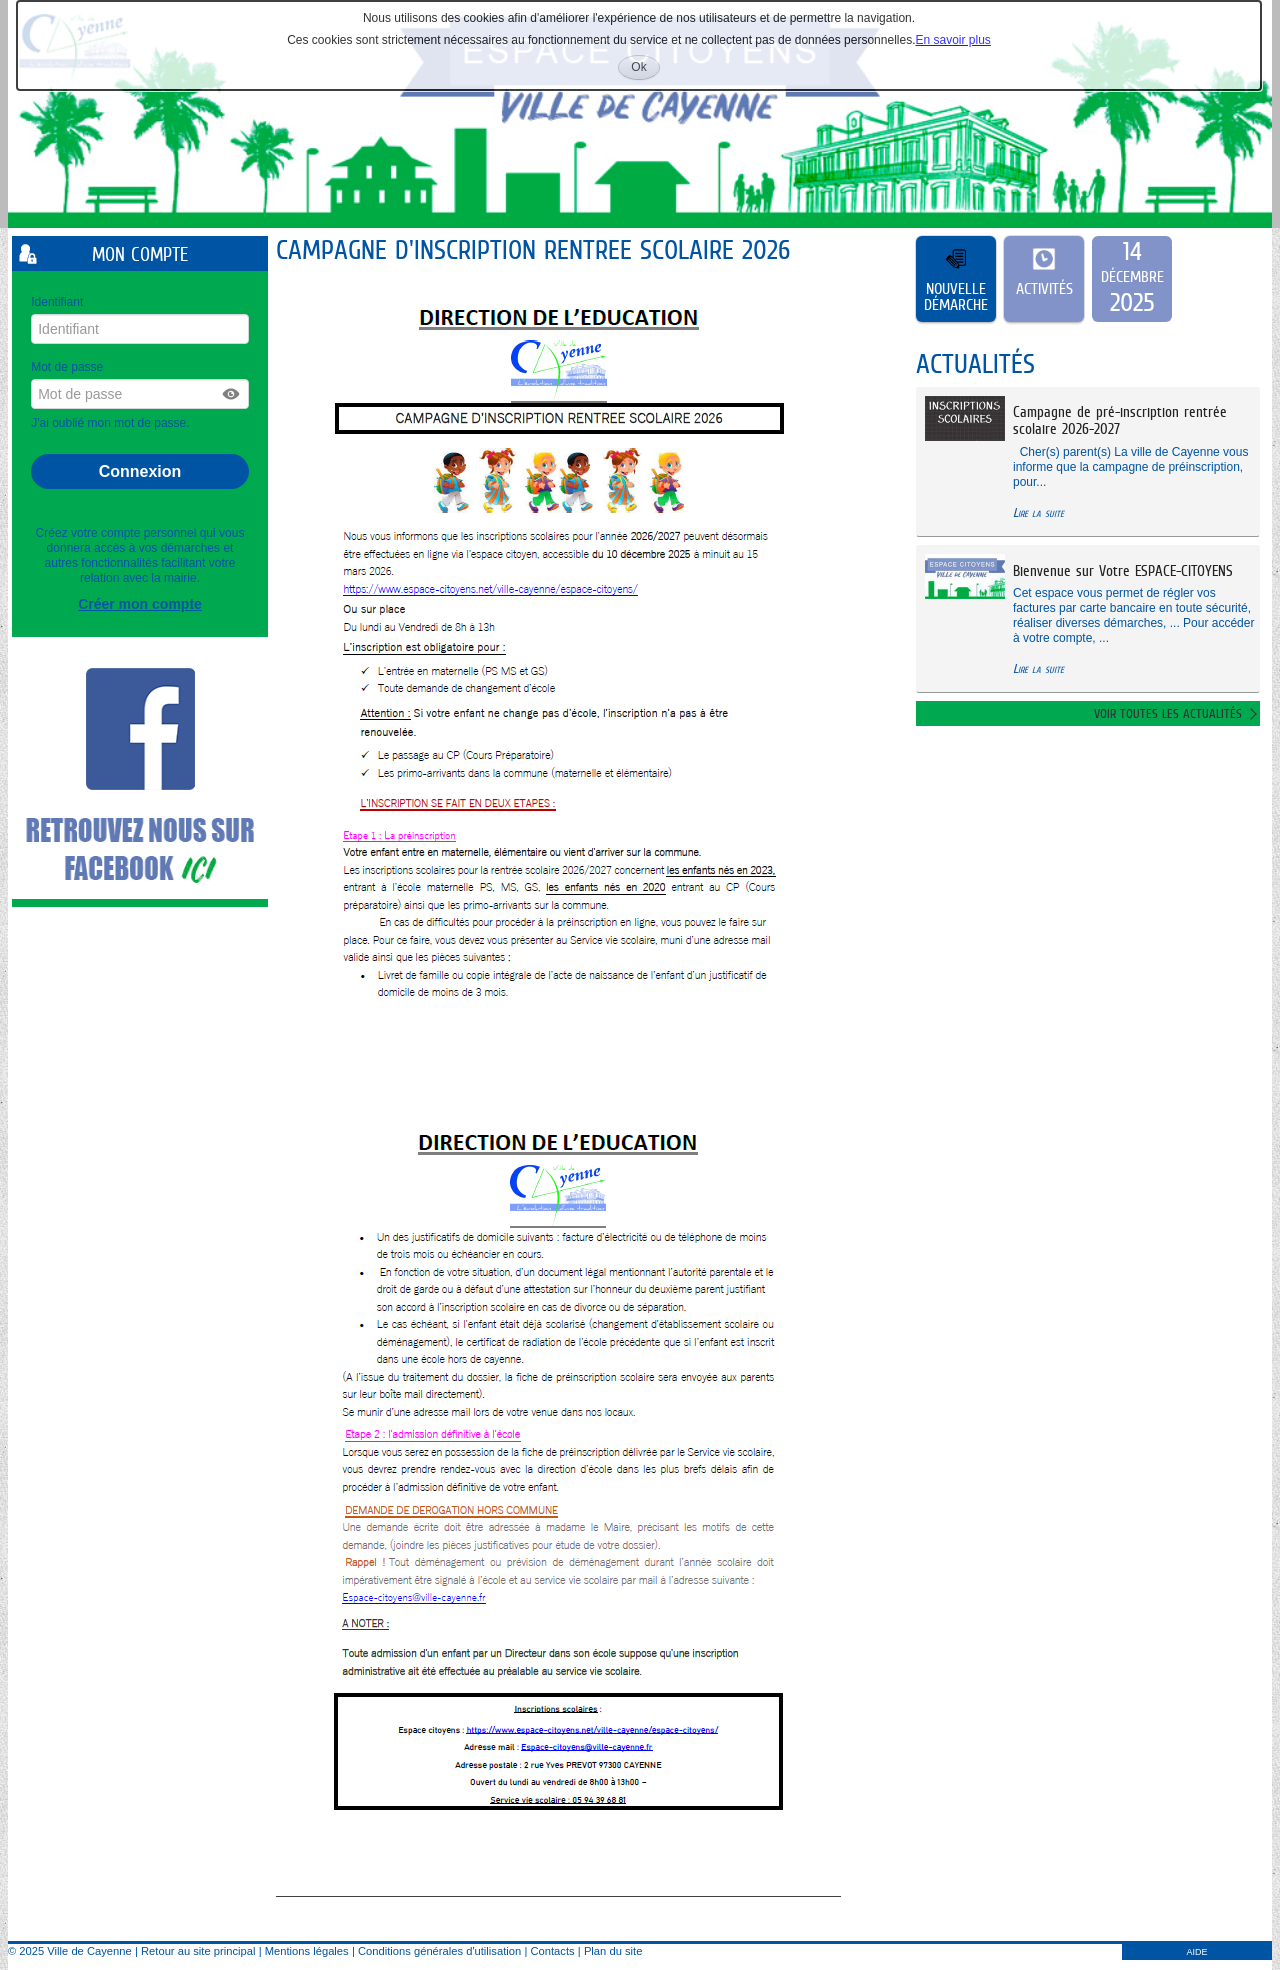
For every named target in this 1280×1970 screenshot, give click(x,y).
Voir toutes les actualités (1168, 713)
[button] (232, 394)
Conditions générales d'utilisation (439, 1951)
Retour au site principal (198, 1951)
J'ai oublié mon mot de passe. (112, 423)
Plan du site (613, 1951)
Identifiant (57, 302)
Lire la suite (1038, 512)
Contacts (552, 1951)
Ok (645, 69)
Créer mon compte (140, 604)
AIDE (1196, 1952)
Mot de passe (67, 367)
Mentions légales (307, 1951)
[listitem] (1132, 279)
